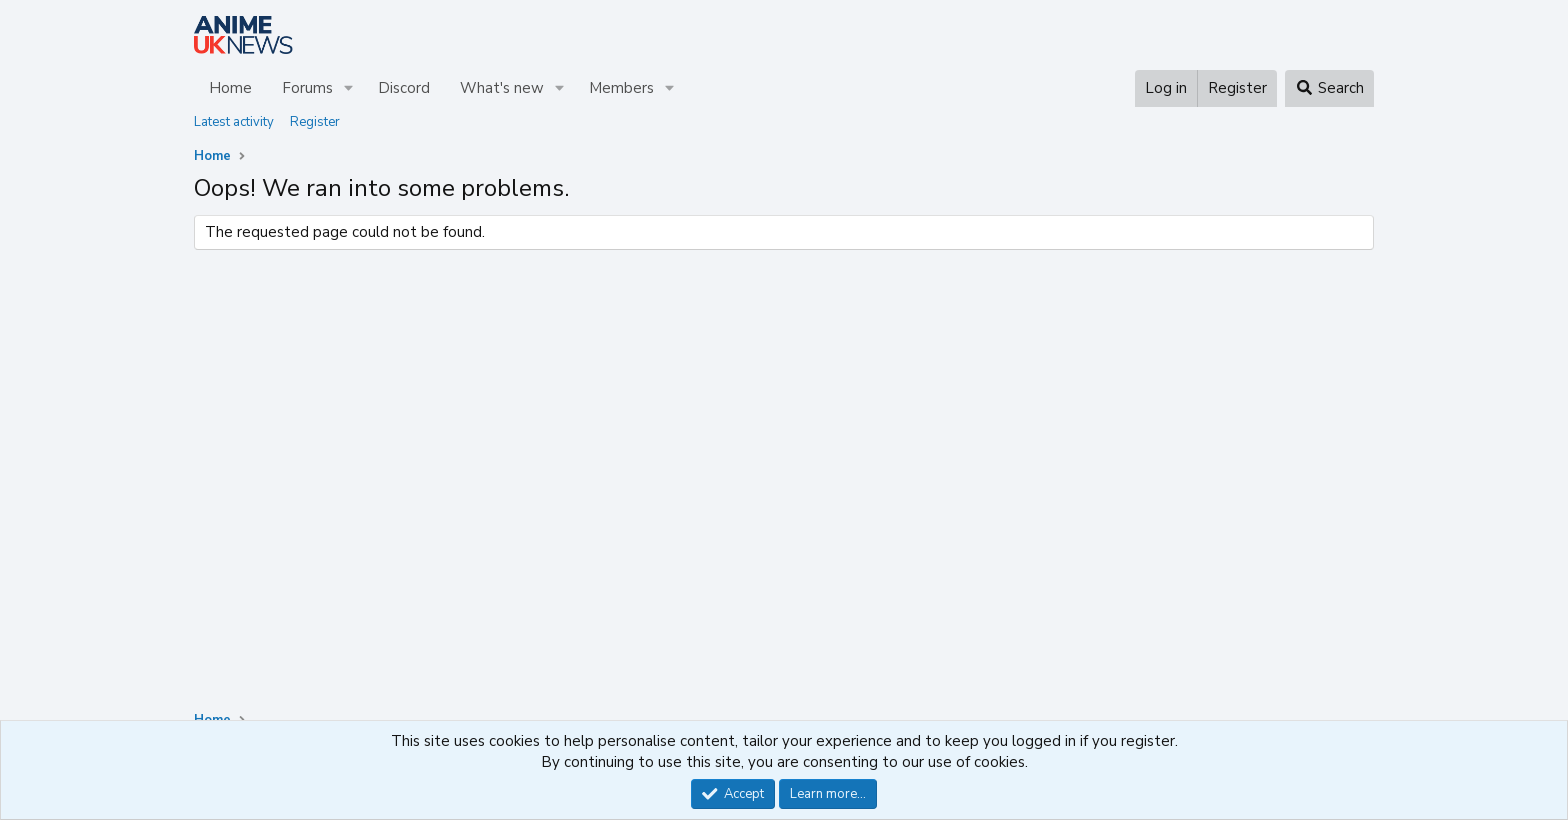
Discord (404, 88)
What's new (502, 88)
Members (621, 88)
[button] (349, 88)
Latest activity (234, 122)
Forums (307, 88)
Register (315, 122)
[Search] (1329, 88)
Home (230, 88)
